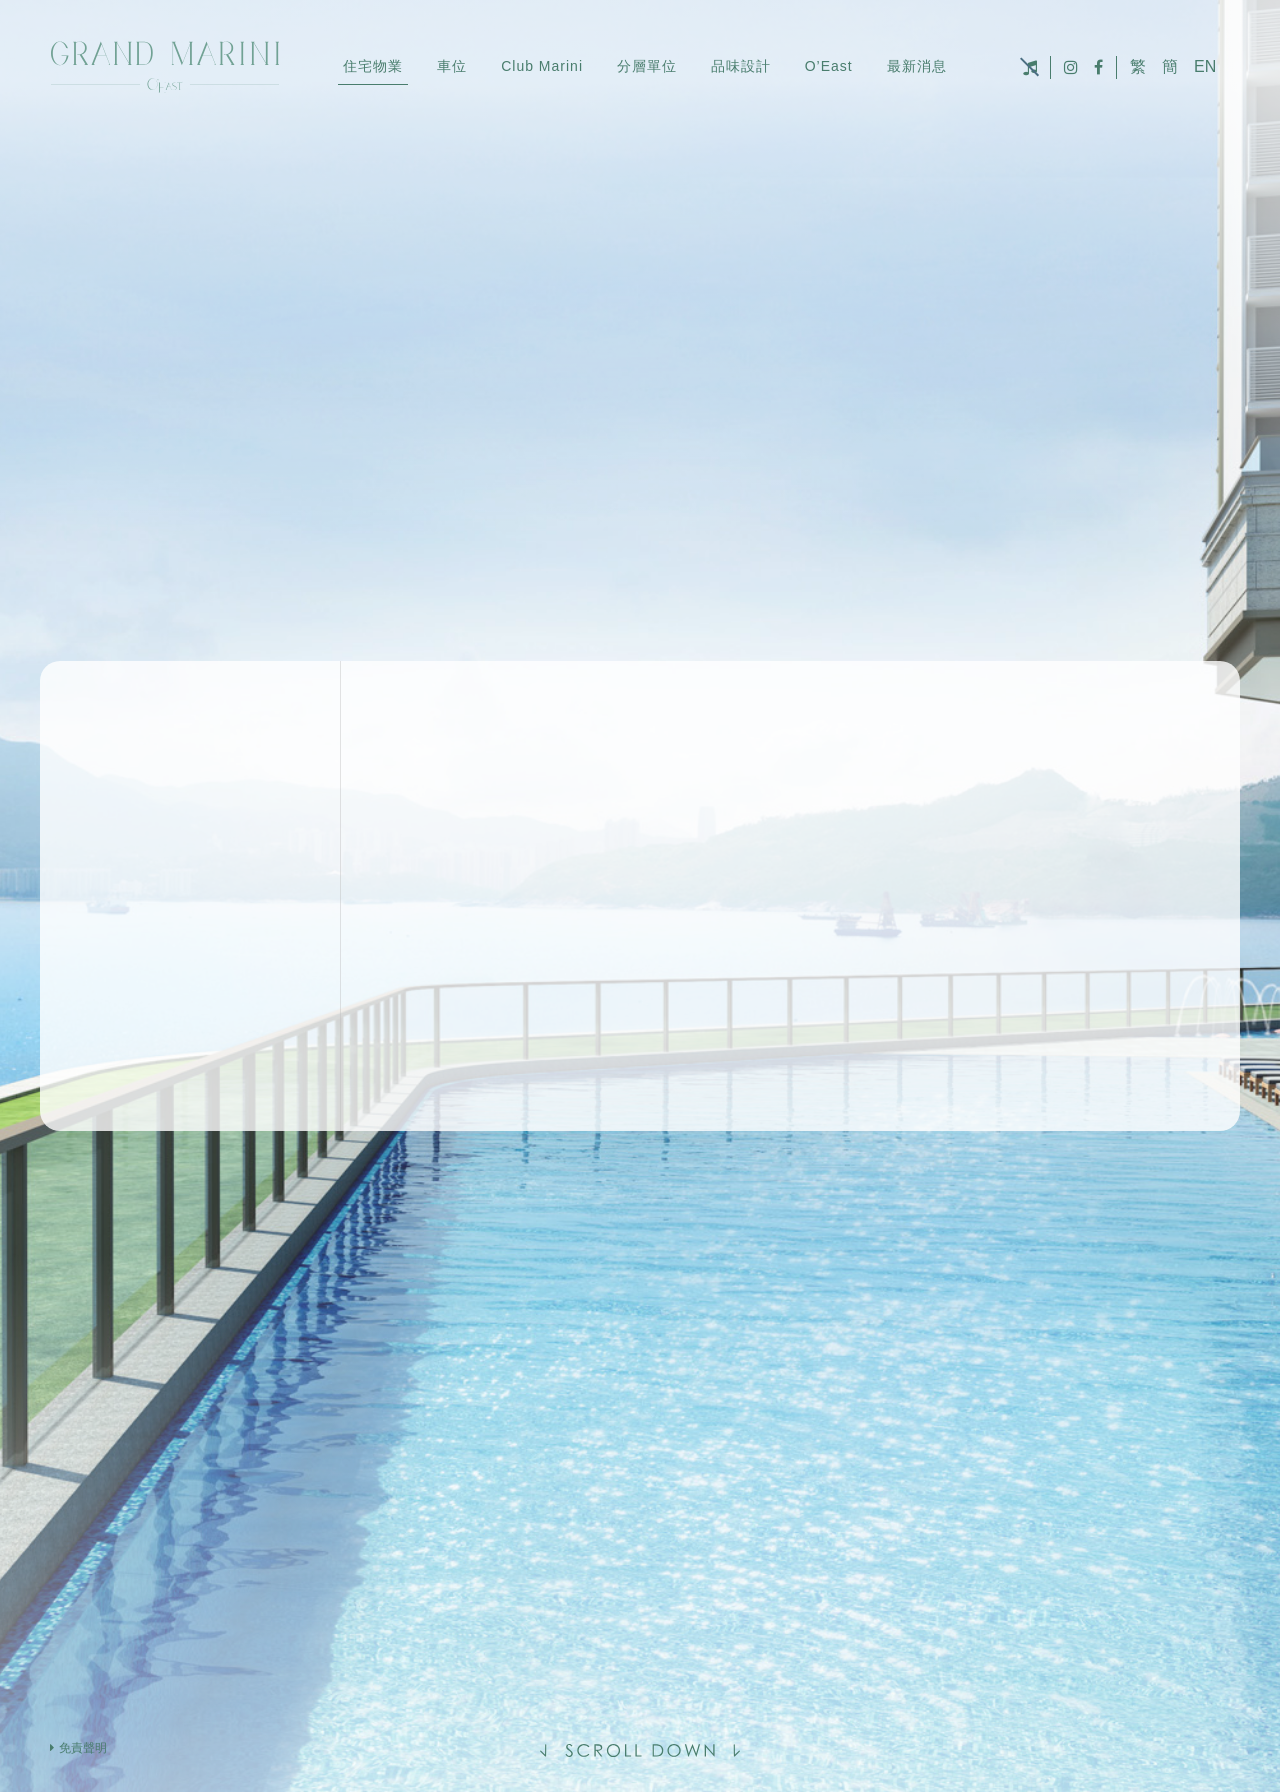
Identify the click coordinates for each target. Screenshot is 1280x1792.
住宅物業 (373, 66)
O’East (829, 66)
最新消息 (917, 66)
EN (1205, 67)
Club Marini (542, 66)
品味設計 (741, 66)
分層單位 (647, 66)
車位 (452, 66)
